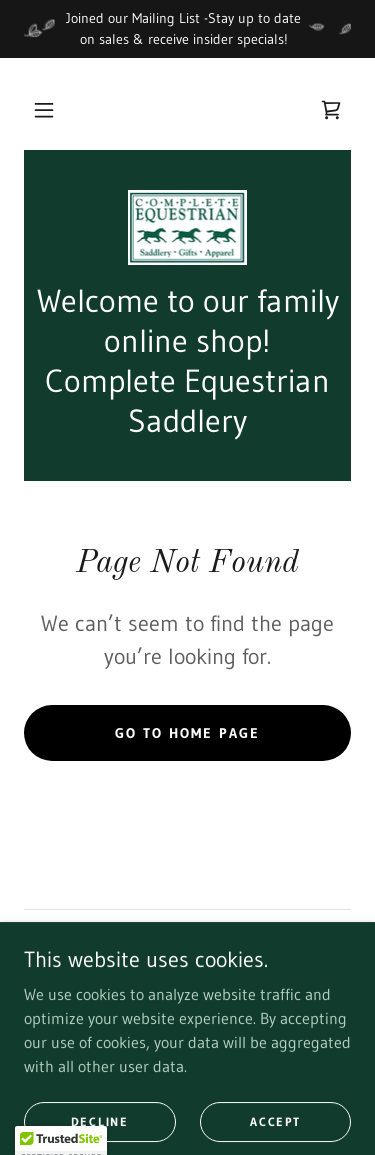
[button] (44, 110)
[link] (331, 110)
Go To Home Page (187, 733)
